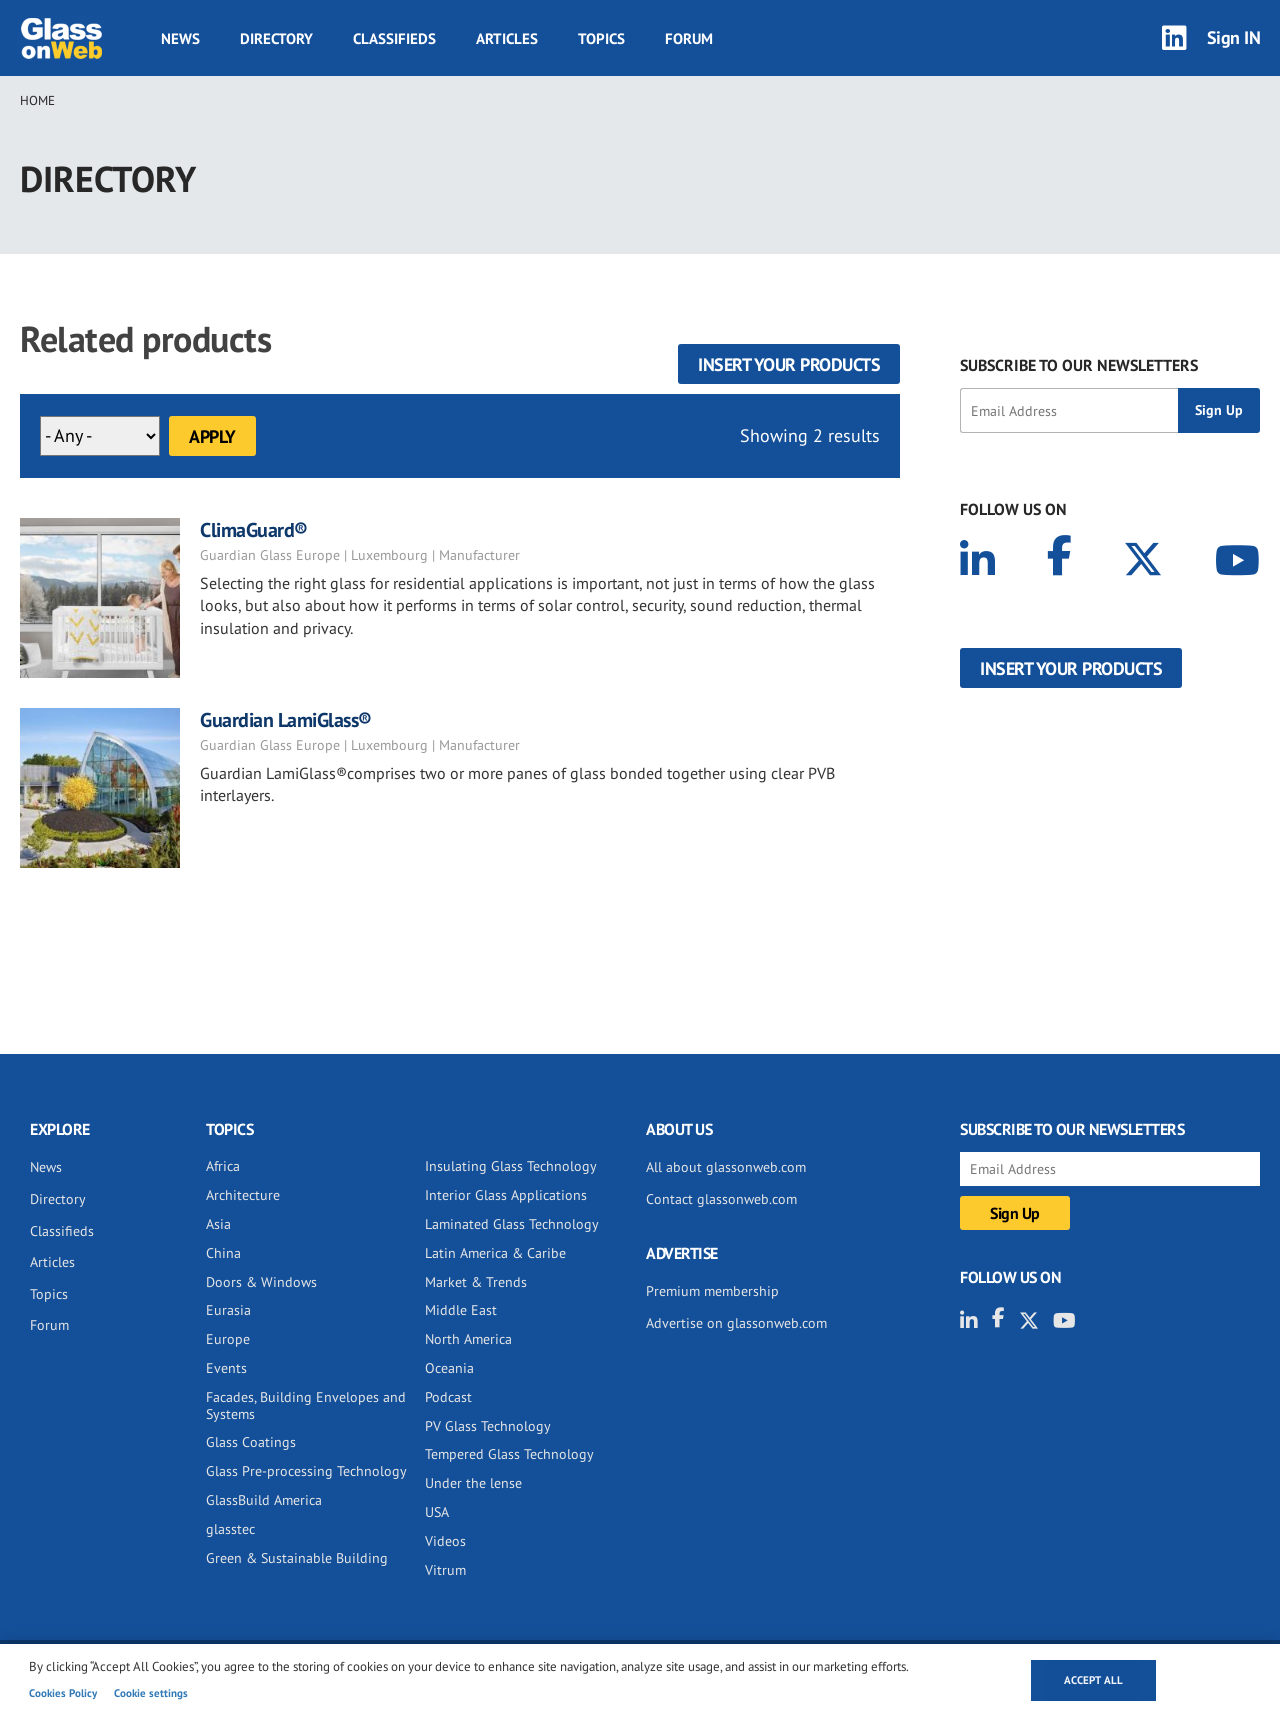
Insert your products (789, 364)
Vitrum (445, 1570)
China (223, 1253)
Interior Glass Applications (506, 1195)
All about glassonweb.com (726, 1167)
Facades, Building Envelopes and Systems (306, 1405)
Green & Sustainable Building (297, 1558)
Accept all (1093, 1680)
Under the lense (473, 1483)
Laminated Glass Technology (512, 1224)
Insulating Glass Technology (511, 1166)
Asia (218, 1224)
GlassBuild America (264, 1500)
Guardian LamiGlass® (286, 720)
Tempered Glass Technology (509, 1454)
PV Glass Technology (488, 1426)
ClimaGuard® (254, 530)
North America (468, 1339)
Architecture (243, 1195)
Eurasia (228, 1310)
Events (226, 1368)
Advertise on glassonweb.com (736, 1323)
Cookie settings (151, 1693)
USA (437, 1512)
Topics (601, 38)
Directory (276, 38)
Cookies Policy (63, 1693)
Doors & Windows (261, 1282)
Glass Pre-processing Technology (306, 1471)
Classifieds (394, 38)
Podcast (448, 1397)
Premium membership (712, 1291)
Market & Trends (476, 1282)
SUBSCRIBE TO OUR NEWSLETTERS (1079, 365)
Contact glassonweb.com (721, 1199)
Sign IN (1234, 37)
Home (37, 100)
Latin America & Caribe (495, 1253)
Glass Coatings (251, 1442)
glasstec (230, 1529)
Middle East (461, 1310)
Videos (445, 1541)
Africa (223, 1166)
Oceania (449, 1368)
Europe (228, 1339)
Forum (689, 38)
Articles (507, 38)
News (180, 38)
